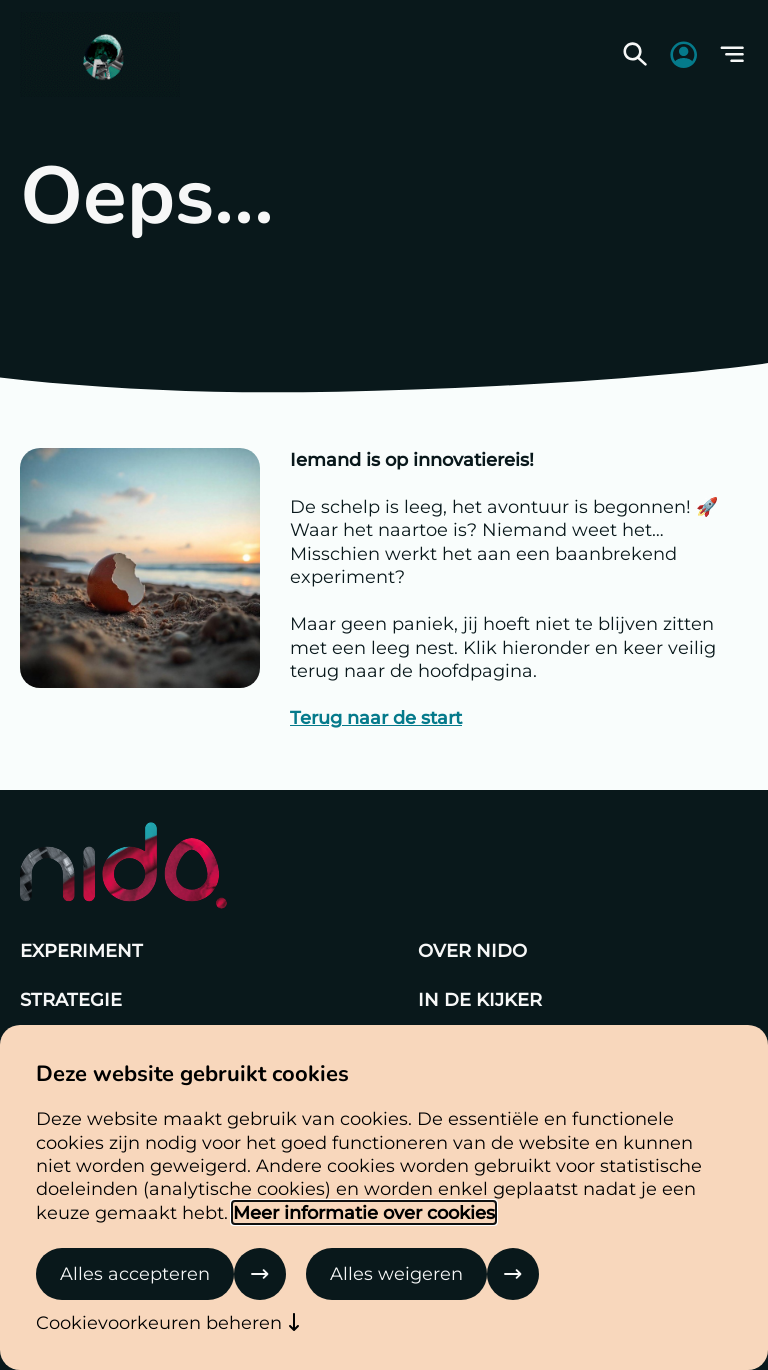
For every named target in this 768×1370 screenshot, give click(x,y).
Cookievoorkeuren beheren (159, 1322)
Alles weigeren (396, 1273)
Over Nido (472, 950)
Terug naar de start (376, 717)
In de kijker (480, 999)
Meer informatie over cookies (364, 1212)
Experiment (81, 950)
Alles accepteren (135, 1273)
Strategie (71, 999)
